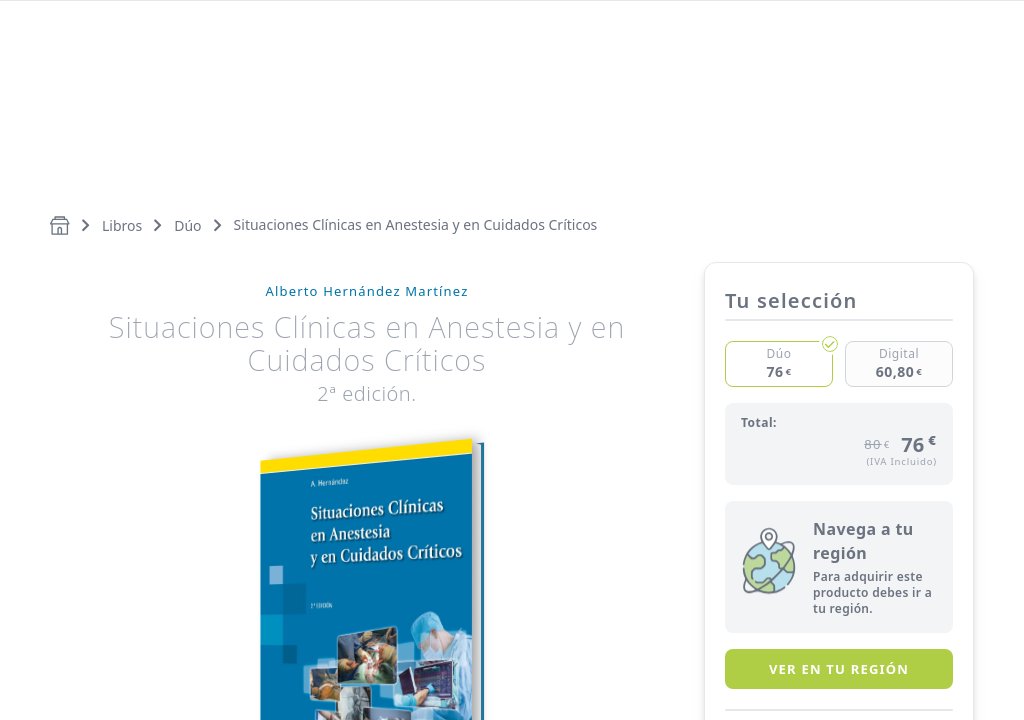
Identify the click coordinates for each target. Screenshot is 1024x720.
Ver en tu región (839, 669)
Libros (122, 225)
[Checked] (779, 364)
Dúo (187, 225)
